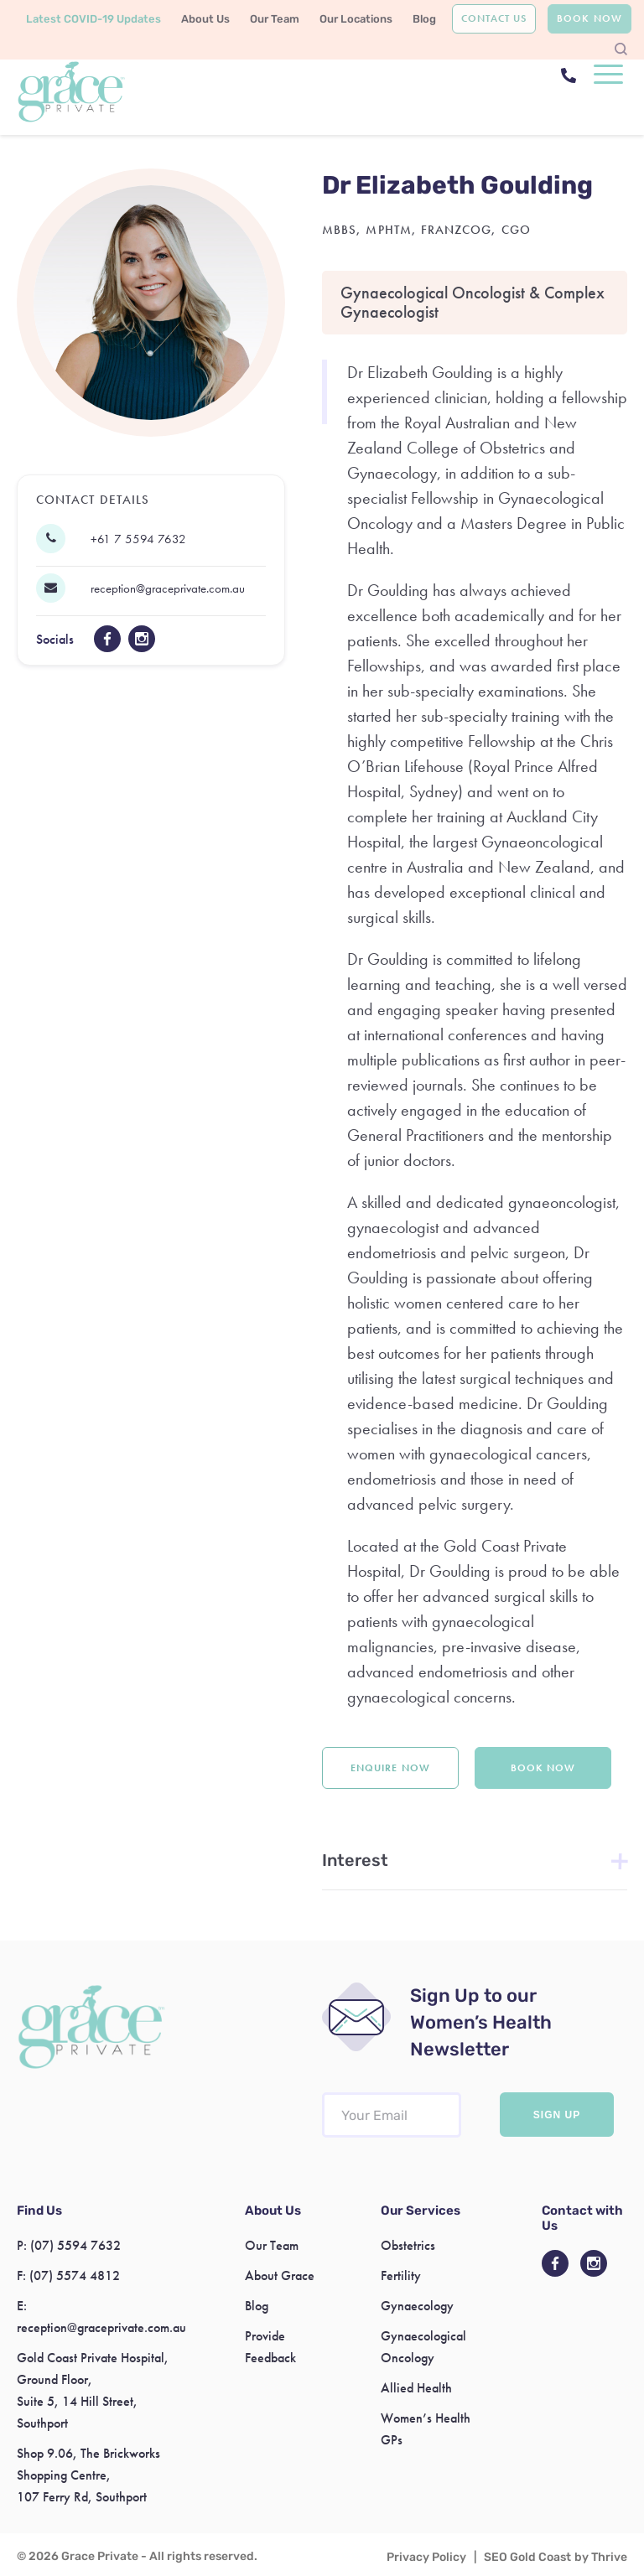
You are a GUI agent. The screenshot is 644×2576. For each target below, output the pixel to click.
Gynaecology (417, 2305)
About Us (205, 19)
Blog (424, 19)
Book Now (589, 18)
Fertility (401, 2275)
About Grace (279, 2275)
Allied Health (416, 2388)
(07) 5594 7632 (75, 2245)
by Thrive (600, 2557)
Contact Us (494, 18)
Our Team (274, 19)
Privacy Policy (426, 2557)
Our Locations (355, 19)
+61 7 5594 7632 (138, 539)
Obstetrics (408, 2245)
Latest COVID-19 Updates (93, 19)
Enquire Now (390, 1768)
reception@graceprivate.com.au (168, 588)
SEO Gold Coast (527, 2557)
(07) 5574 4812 (74, 2275)
